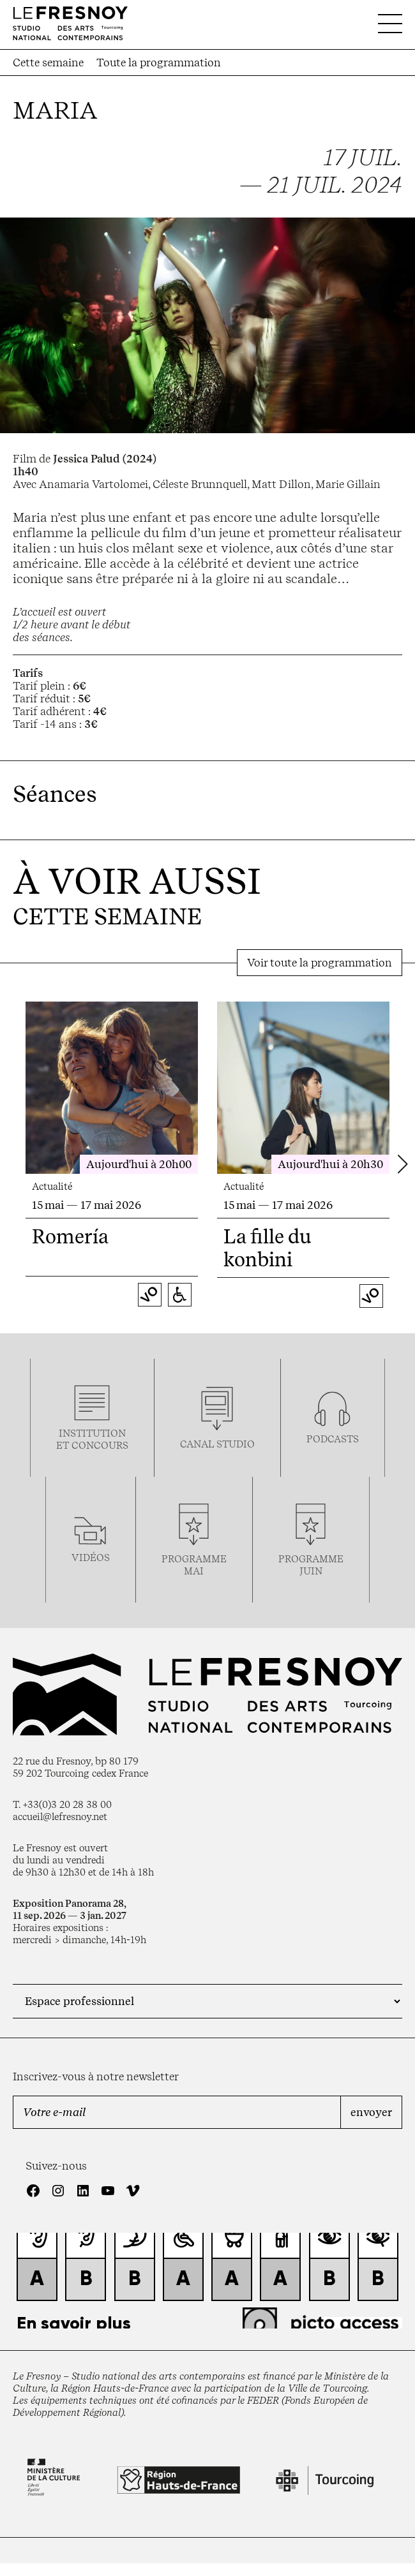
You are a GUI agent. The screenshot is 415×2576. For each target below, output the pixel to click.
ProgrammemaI (194, 1565)
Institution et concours (92, 1439)
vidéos (91, 1557)
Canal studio (217, 1444)
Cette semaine (48, 62)
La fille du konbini (267, 1248)
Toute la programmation (158, 62)
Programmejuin (310, 1565)
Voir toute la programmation (319, 962)
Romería (70, 1236)
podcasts (332, 1439)
